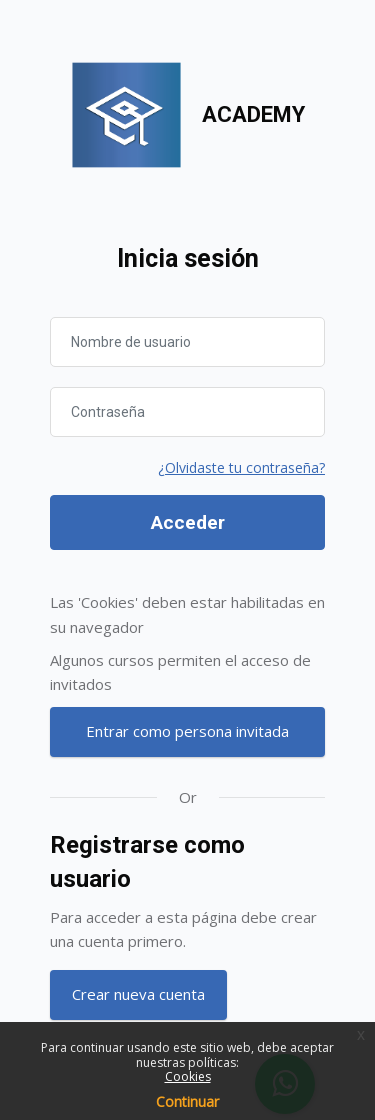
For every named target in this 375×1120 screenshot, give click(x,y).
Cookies (188, 1076)
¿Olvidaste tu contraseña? (241, 467)
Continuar (187, 1101)
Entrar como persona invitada (187, 731)
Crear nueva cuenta (138, 994)
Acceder (188, 522)
